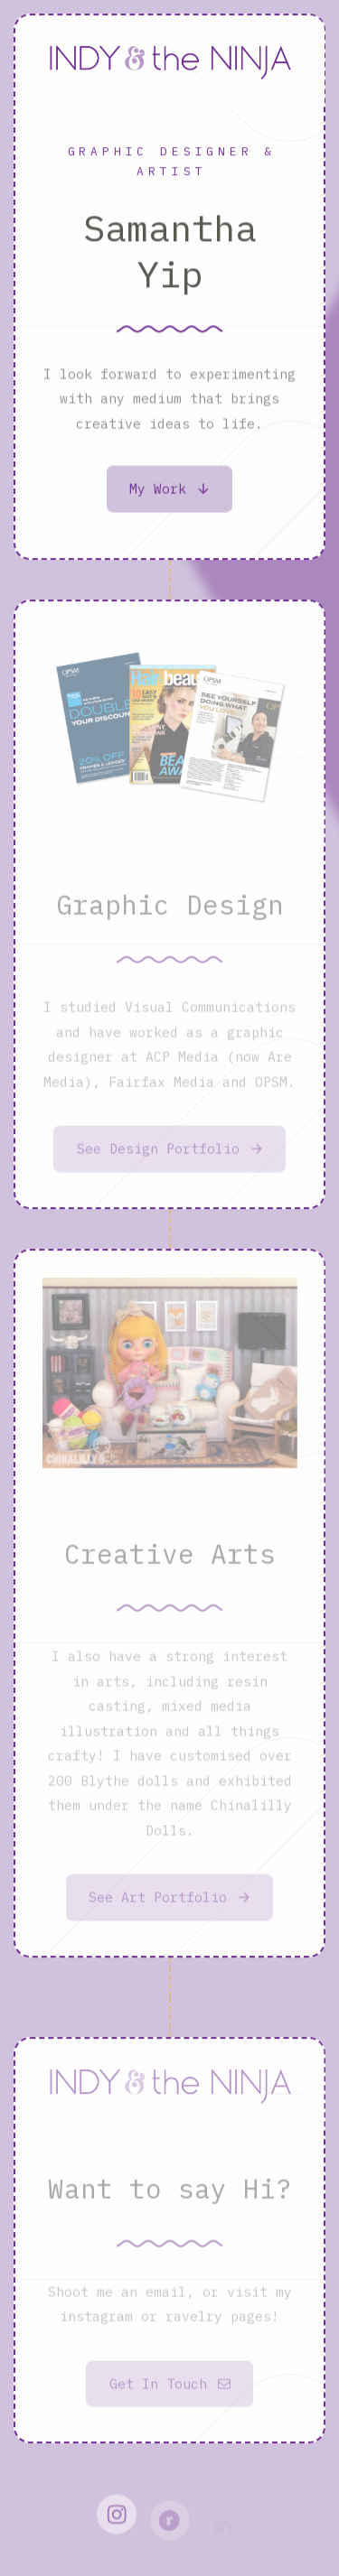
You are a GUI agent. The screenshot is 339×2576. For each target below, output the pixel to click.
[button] (169, 491)
